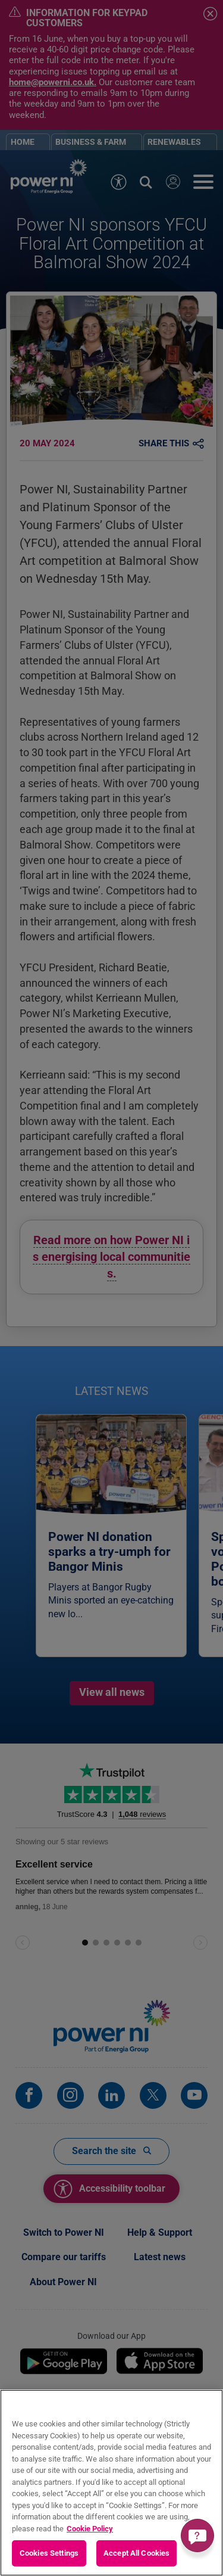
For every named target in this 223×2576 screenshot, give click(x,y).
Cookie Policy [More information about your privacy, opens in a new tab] (90, 2528)
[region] (111, 2482)
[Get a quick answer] (197, 2535)
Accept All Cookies (136, 2553)
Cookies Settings (49, 2553)
